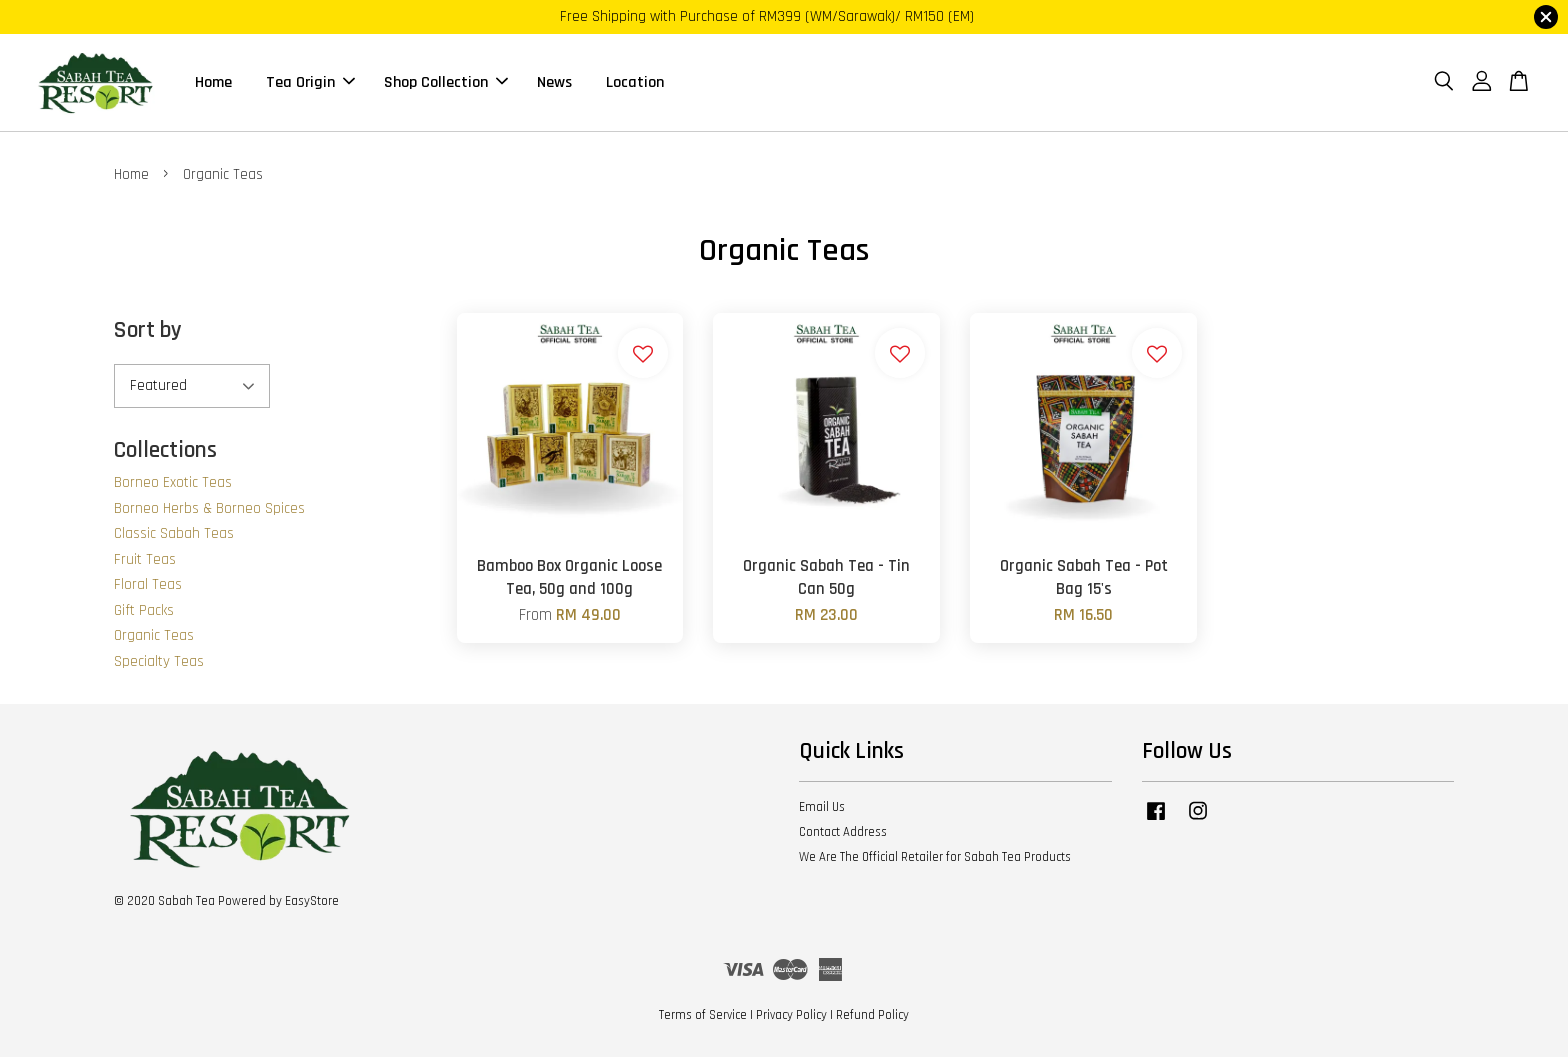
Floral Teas (148, 584)
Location (635, 82)
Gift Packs (144, 610)
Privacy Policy (791, 1015)
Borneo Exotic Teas (173, 482)
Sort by (148, 330)
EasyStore (312, 901)
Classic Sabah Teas (174, 533)
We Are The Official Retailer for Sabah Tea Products (935, 857)
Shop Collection (446, 82)
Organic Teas (154, 635)
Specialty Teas (159, 661)
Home (213, 82)
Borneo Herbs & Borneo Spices (209, 508)
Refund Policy (872, 1015)
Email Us (822, 807)
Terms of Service (703, 1015)
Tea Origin (310, 82)
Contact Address (843, 832)
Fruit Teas (145, 559)
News (554, 82)
